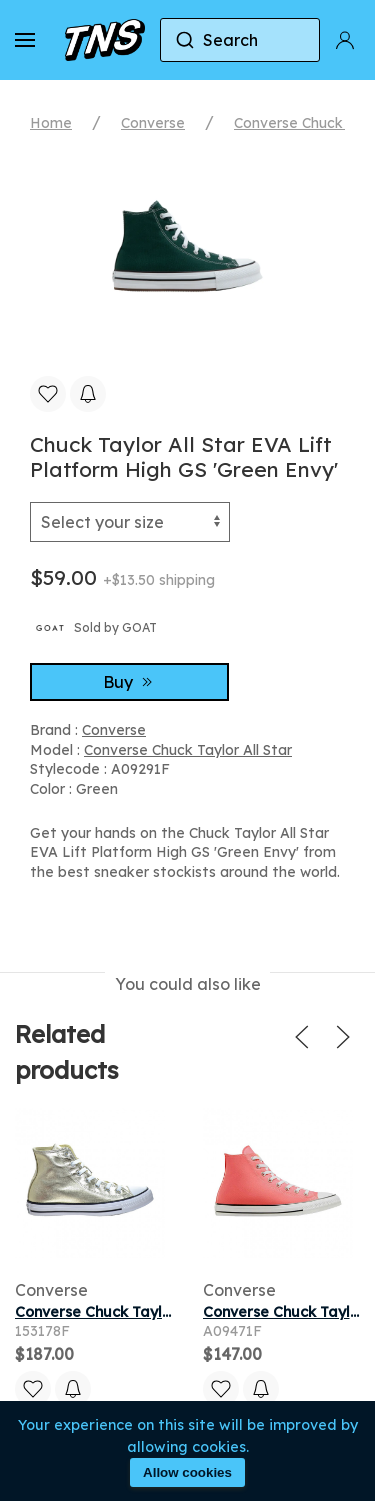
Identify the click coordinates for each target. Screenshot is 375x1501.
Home (51, 123)
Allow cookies (187, 1472)
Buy (130, 682)
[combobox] (240, 40)
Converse (153, 123)
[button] (25, 40)
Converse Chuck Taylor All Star (188, 750)
